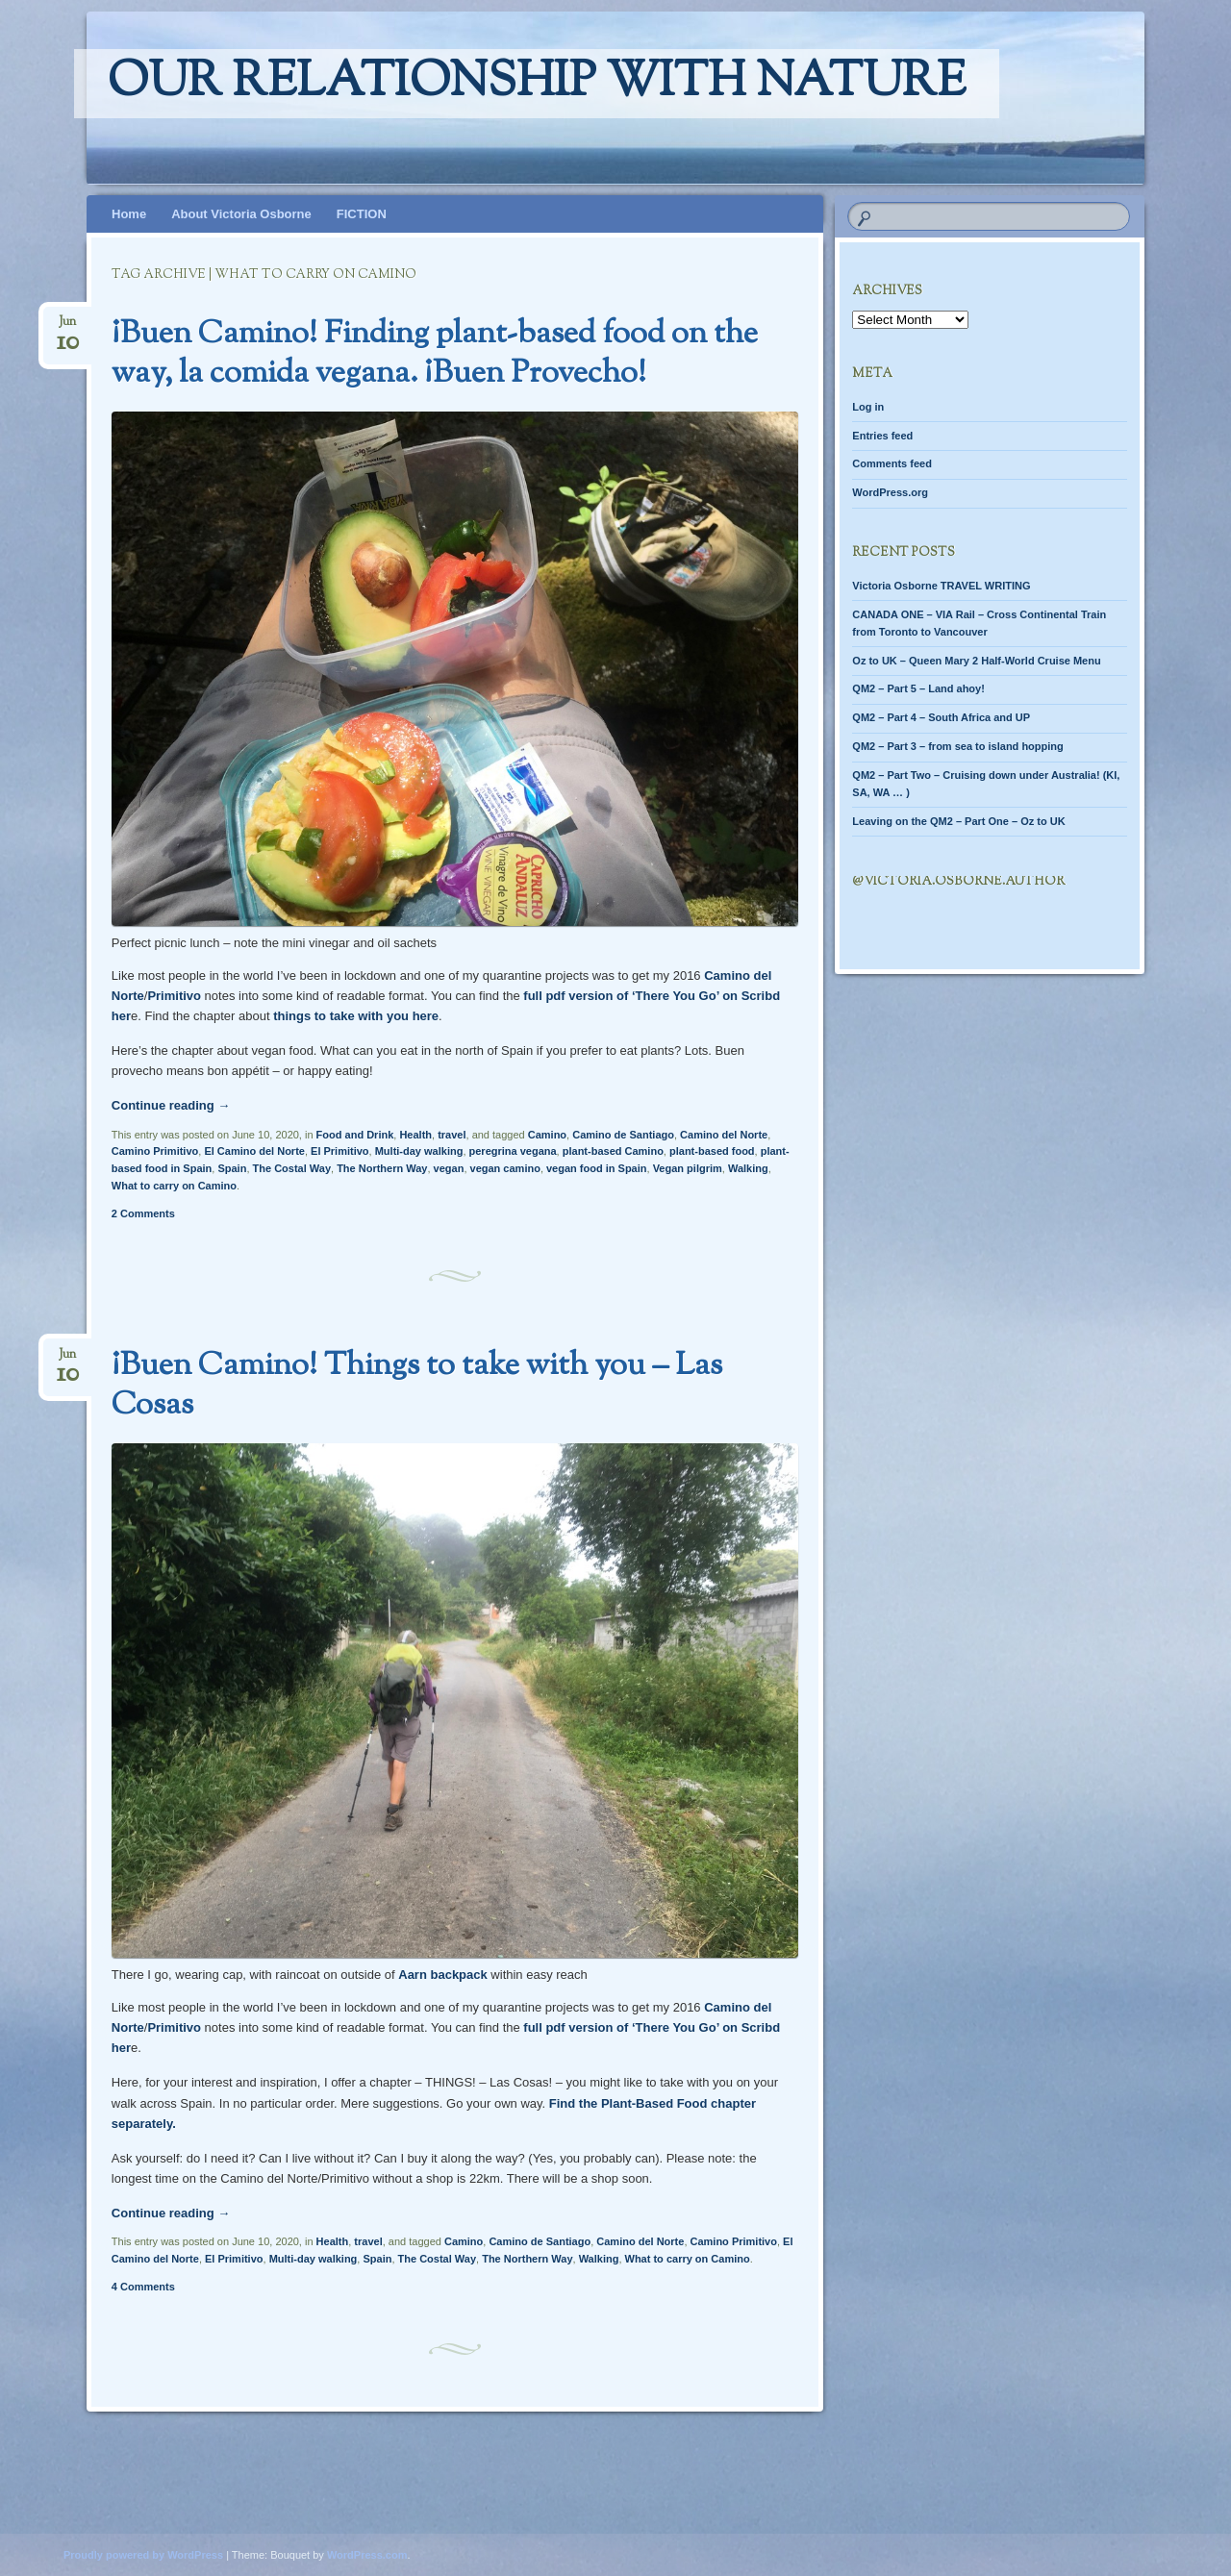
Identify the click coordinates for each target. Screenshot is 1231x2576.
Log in (868, 407)
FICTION (362, 214)
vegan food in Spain (596, 1168)
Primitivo (174, 995)
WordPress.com (367, 2555)
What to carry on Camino (174, 1185)
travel (451, 1134)
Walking (748, 1168)
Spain (231, 1168)
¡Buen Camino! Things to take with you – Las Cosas (417, 1386)
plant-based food (712, 1151)
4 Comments (143, 2286)
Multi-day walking (419, 1151)
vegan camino (505, 1168)
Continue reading (171, 1105)
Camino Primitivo (155, 1151)
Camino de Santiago (623, 1134)
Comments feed (892, 463)
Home (129, 214)
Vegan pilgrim (687, 1168)
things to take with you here (356, 1016)
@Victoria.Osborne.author (958, 881)
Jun (68, 327)
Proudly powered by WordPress (143, 2555)
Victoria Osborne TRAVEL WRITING (941, 585)
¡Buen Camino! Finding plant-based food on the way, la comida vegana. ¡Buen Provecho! (435, 354)
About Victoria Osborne (241, 214)
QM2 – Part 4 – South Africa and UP (941, 717)
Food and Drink (355, 1134)
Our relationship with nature (537, 83)
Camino (547, 1134)
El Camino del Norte (254, 1151)
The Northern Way (382, 1168)
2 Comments (143, 1213)
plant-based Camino (613, 1151)
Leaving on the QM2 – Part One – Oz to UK (958, 821)
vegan (449, 1168)
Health (415, 1134)
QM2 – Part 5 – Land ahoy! (918, 688)
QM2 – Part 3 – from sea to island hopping (957, 746)
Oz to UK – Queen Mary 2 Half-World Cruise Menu (976, 660)
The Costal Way (292, 1168)
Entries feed (882, 435)
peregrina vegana (513, 1151)
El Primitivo (340, 1151)
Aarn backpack (443, 1974)
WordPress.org (890, 492)
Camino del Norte (723, 1134)
